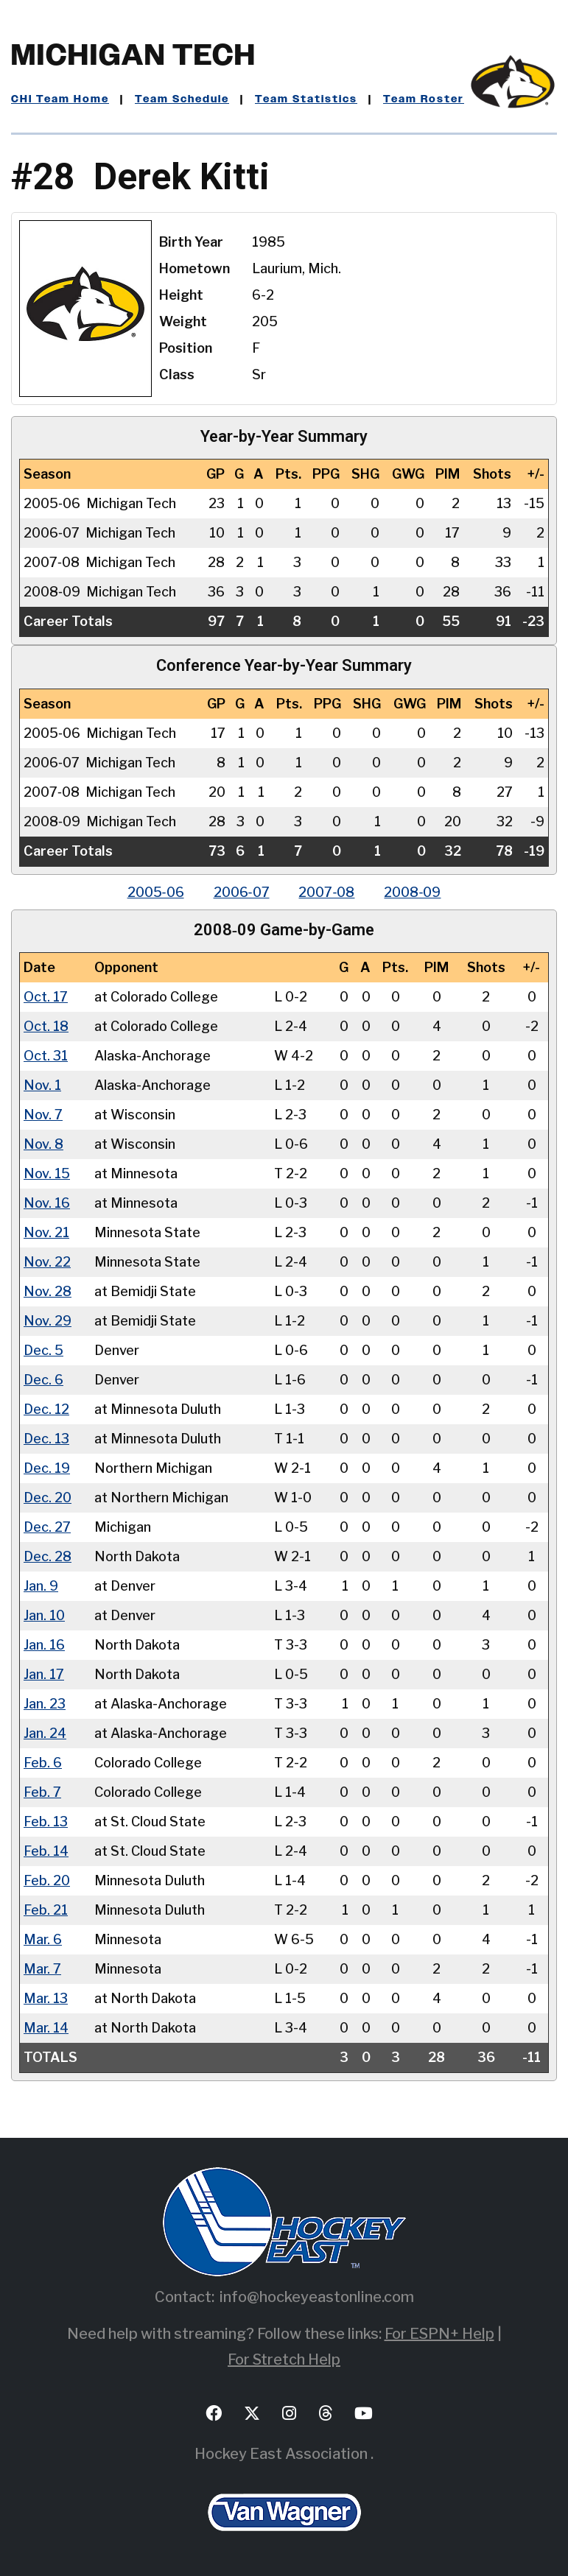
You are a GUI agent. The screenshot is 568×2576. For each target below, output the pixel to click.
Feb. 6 (43, 1762)
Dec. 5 (43, 1350)
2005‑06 (155, 892)
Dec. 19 (47, 1468)
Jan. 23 (45, 1703)
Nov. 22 (47, 1262)
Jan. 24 (45, 1733)
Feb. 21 (46, 1910)
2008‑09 (413, 892)
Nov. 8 (43, 1144)
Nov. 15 (47, 1173)
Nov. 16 (47, 1203)
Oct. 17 (46, 996)
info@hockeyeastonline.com (317, 2297)
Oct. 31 (46, 1055)
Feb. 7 (42, 1792)
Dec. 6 (43, 1379)
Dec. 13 (46, 1438)
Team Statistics (306, 99)
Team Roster (423, 99)
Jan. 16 (44, 1645)
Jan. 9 (41, 1586)
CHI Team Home (60, 99)
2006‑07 (242, 892)
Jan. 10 (44, 1615)
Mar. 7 (42, 1969)
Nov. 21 (46, 1232)
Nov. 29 (47, 1321)
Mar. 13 (46, 1998)
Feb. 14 (46, 1851)
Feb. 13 (46, 1821)
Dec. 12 (46, 1409)
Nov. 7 (43, 1114)
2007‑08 (327, 892)
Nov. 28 (47, 1291)
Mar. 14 (46, 2027)
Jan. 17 (44, 1674)
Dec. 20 (47, 1497)
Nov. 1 (42, 1085)
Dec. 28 (47, 1556)
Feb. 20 (47, 1880)
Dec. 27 (47, 1527)
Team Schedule (182, 99)
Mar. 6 (43, 1939)
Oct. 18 (46, 1026)
